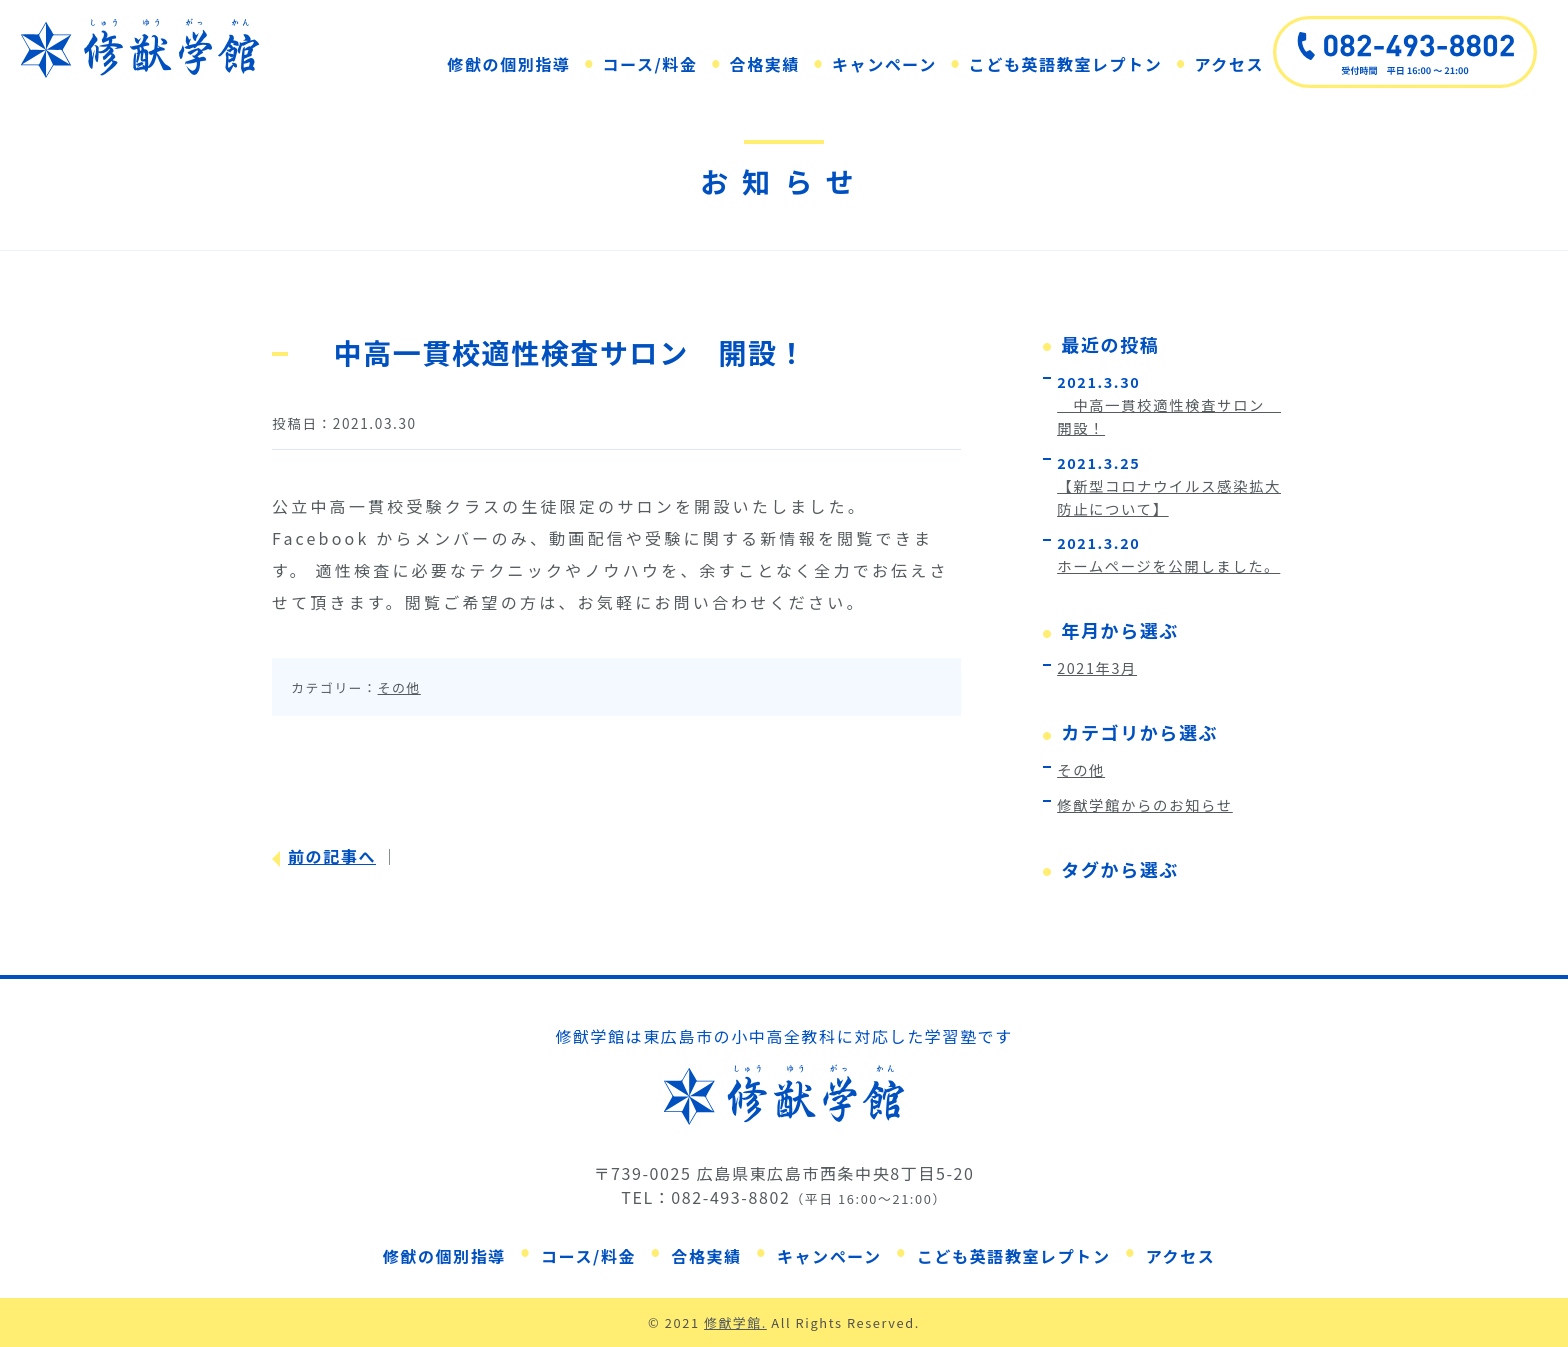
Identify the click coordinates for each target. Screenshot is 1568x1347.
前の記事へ (332, 856)
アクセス (1229, 64)
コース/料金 (650, 64)
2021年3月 (1097, 667)
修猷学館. (735, 1322)
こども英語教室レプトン (1066, 64)
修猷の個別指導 (508, 64)
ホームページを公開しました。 (1168, 565)
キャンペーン (884, 64)
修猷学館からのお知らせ (1145, 804)
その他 (399, 687)
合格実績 (765, 64)
